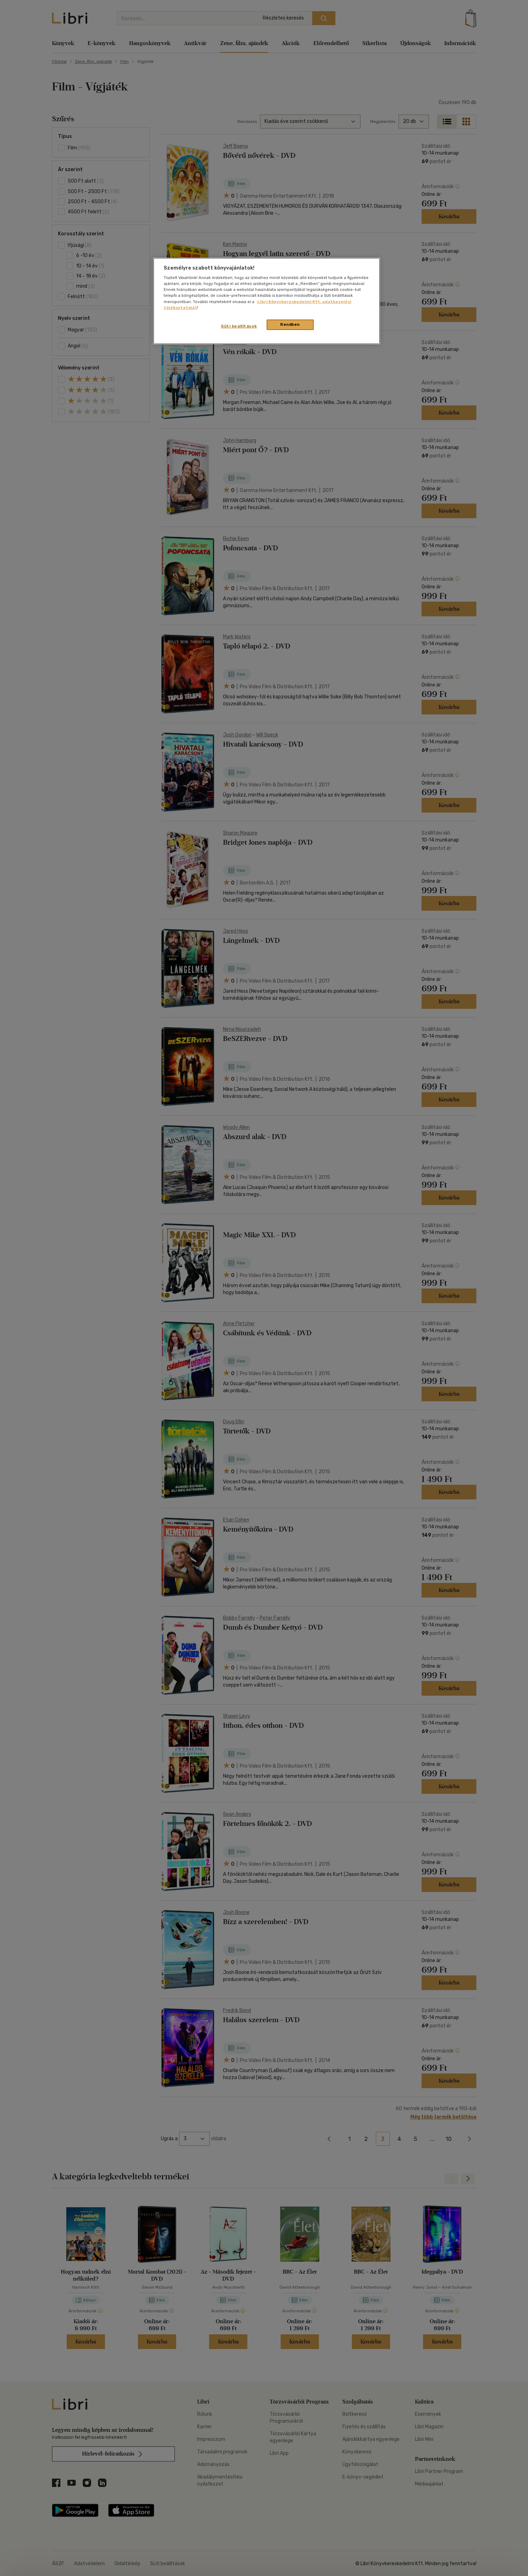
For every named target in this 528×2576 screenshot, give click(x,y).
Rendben (290, 324)
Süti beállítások (239, 326)
